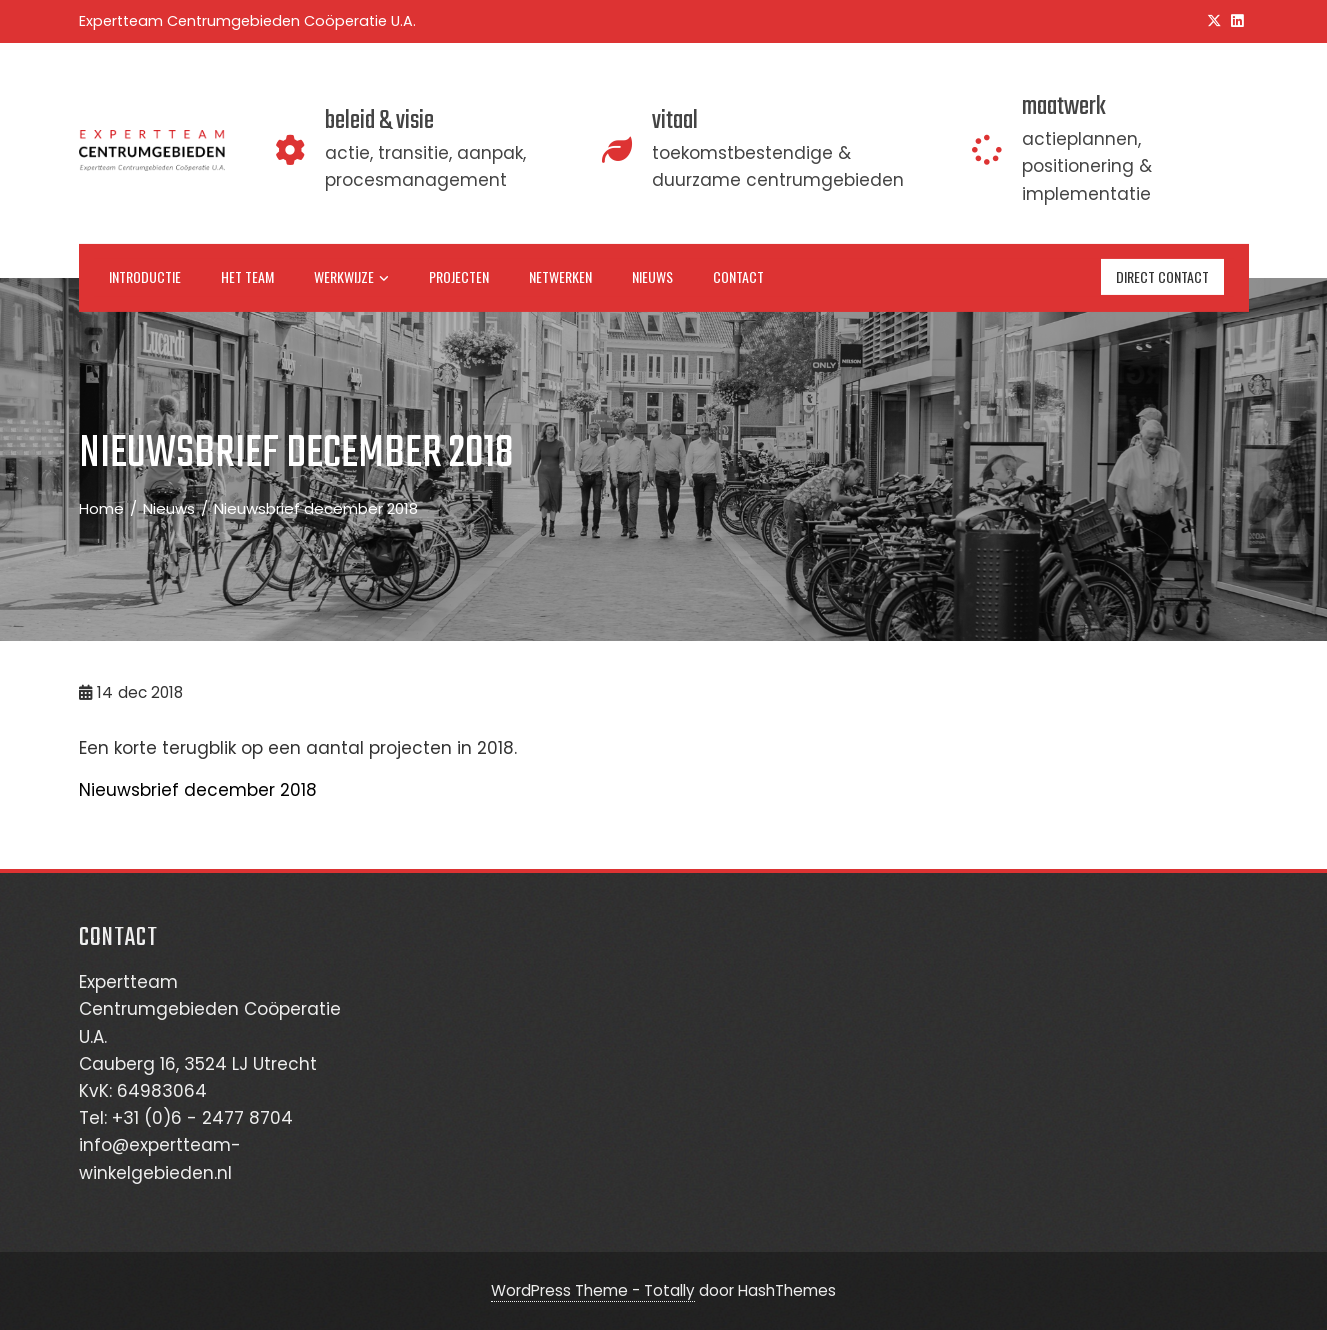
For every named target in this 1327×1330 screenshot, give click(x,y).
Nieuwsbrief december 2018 (198, 790)
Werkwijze (351, 278)
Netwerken (560, 276)
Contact (738, 276)
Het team (247, 276)
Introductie (145, 276)
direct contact (1162, 276)
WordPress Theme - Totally (593, 1290)
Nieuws (652, 276)
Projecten (459, 276)
